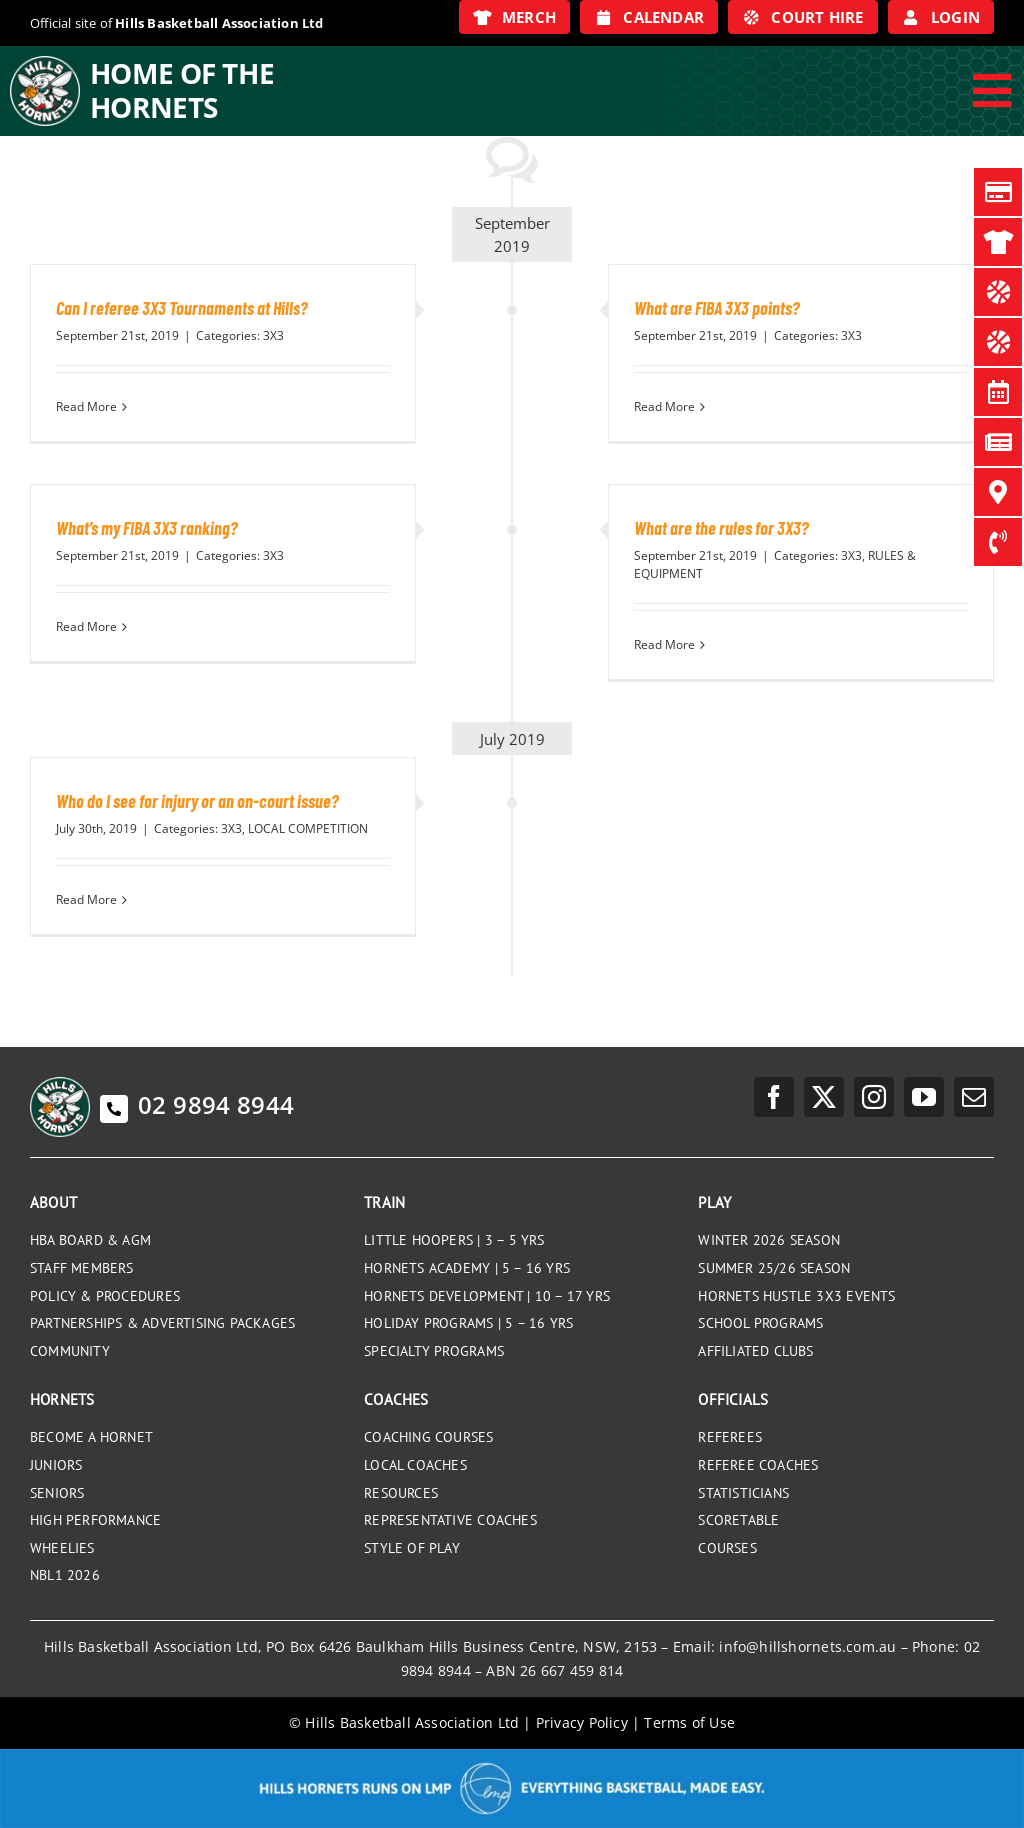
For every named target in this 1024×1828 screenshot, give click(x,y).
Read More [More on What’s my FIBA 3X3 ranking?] (86, 626)
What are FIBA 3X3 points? (717, 308)
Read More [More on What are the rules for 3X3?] (664, 644)
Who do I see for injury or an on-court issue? (197, 801)
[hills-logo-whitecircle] (45, 63)
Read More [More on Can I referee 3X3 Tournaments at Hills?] (86, 406)
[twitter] (824, 1097)
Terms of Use (689, 1722)
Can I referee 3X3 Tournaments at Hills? (182, 308)
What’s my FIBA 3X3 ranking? (147, 528)
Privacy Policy (582, 1722)
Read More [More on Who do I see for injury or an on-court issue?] (86, 899)
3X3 (273, 335)
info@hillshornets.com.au (807, 1646)
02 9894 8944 (197, 1104)
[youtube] (924, 1097)
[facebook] (774, 1097)
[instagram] (874, 1097)
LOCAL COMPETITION (308, 828)
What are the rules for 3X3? (721, 528)
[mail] (974, 1097)
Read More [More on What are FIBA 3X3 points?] (664, 406)
